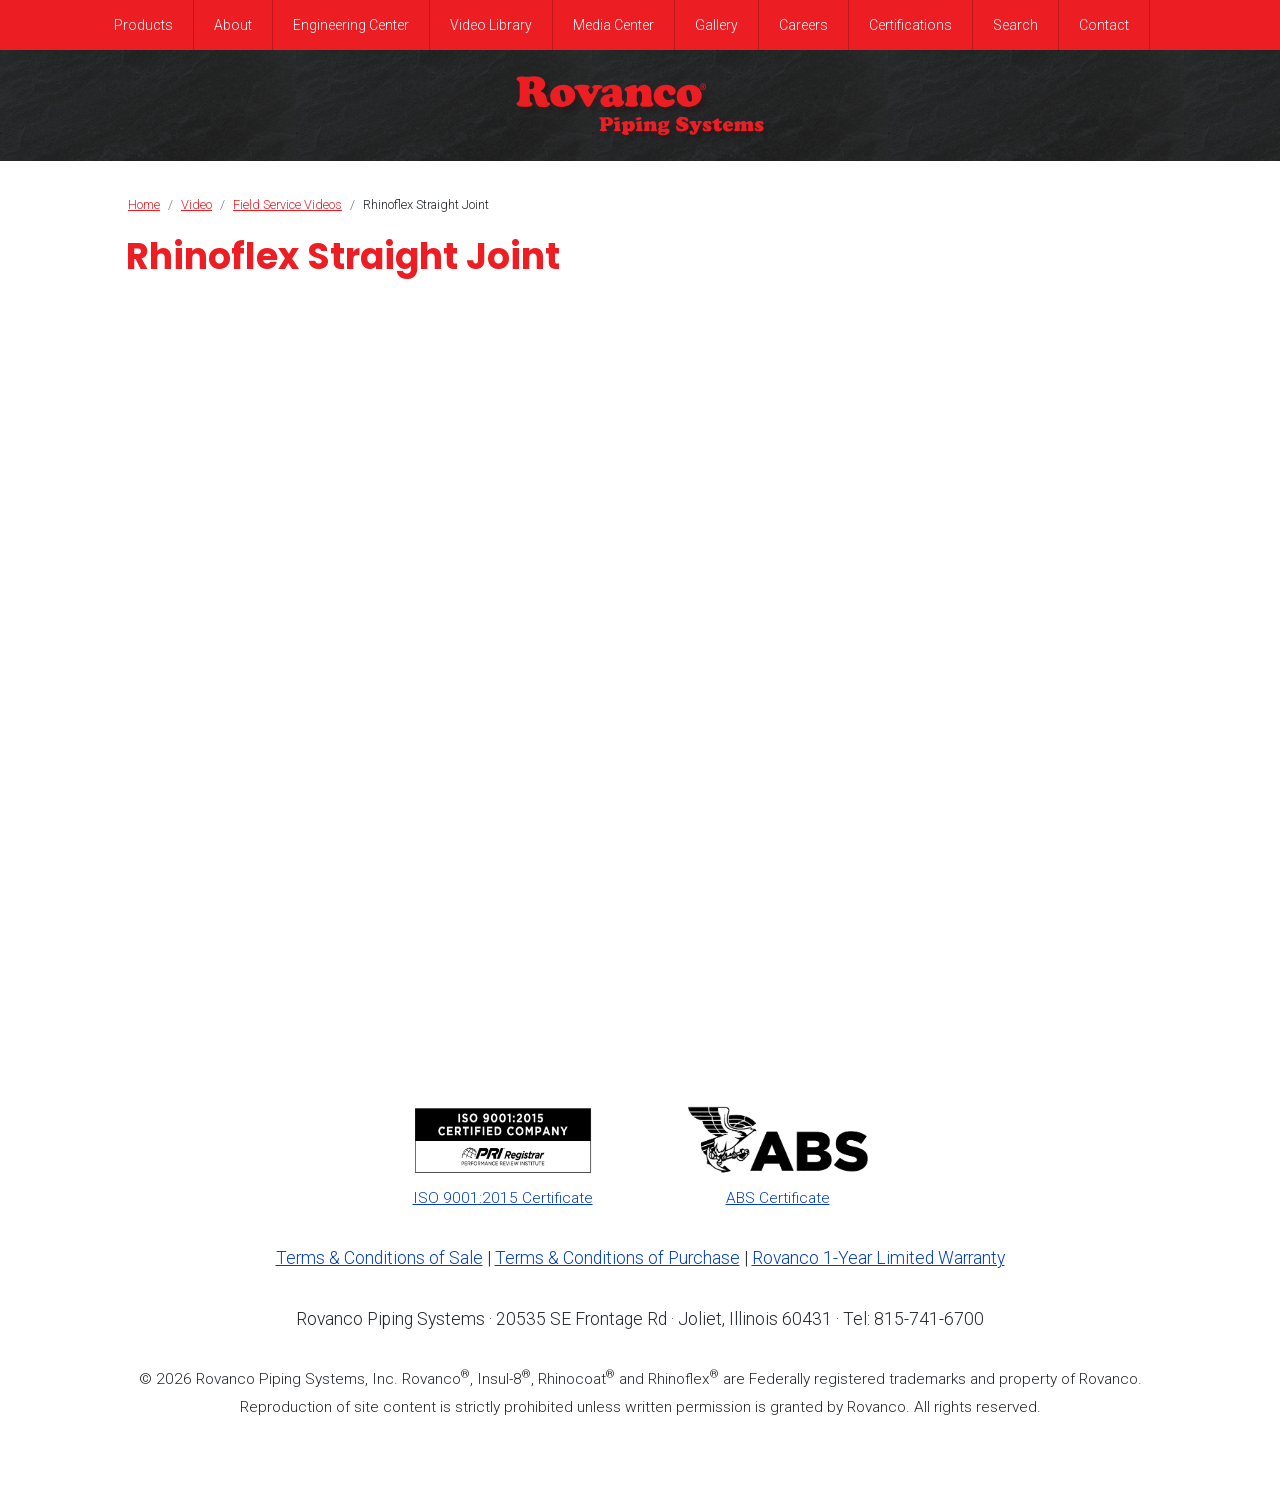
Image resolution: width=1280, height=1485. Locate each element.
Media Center (613, 25)
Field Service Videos (287, 204)
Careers (803, 25)
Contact (1104, 25)
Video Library (491, 25)
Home (144, 204)
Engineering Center (351, 25)
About (233, 25)
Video (196, 204)
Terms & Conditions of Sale (379, 1258)
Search (1015, 25)
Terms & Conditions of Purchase (617, 1258)
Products (143, 25)
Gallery (716, 25)
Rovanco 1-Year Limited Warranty (878, 1258)
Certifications (910, 25)
